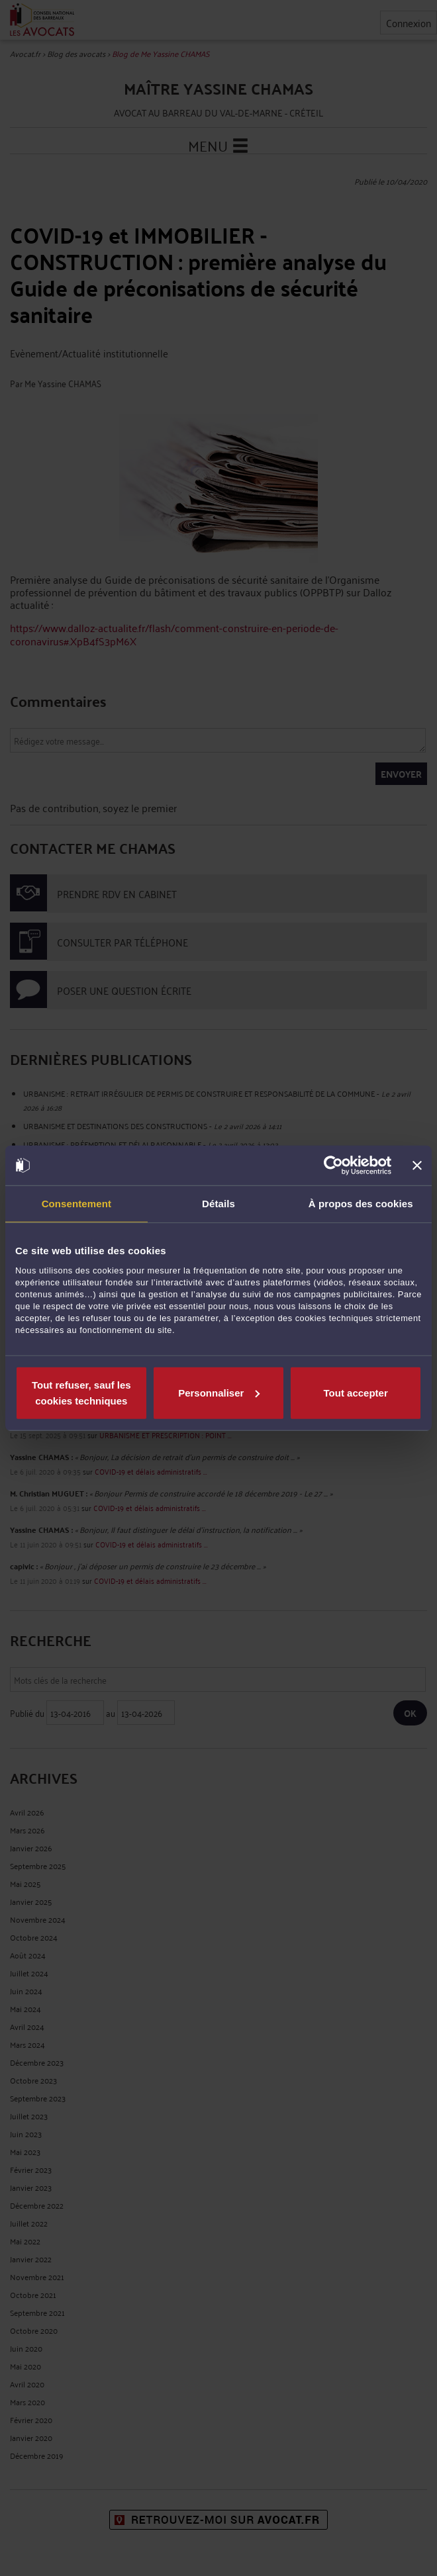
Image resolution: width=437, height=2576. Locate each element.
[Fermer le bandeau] (417, 1165)
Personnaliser (219, 1392)
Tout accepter (356, 1392)
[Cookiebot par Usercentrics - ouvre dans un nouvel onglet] (333, 1165)
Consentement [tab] (76, 1203)
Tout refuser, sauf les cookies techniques (81, 1392)
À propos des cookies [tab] (361, 1203)
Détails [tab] (218, 1203)
